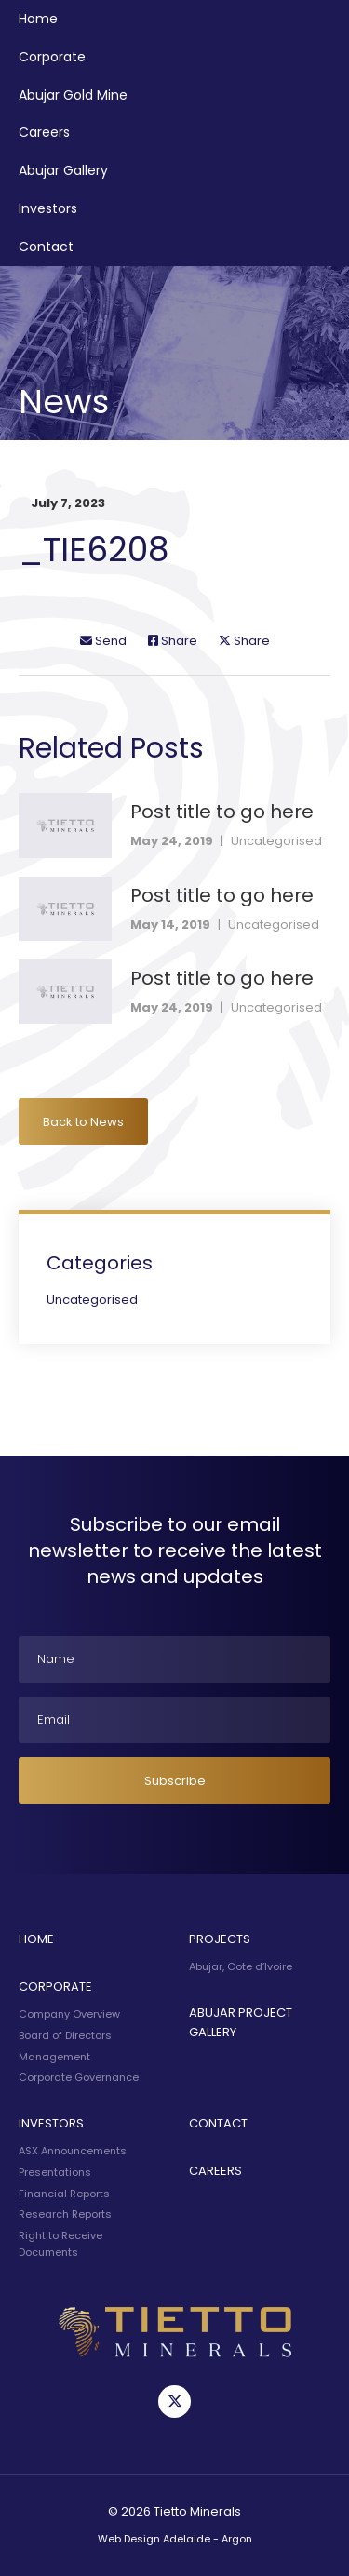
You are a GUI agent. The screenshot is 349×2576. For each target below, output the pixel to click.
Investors (48, 208)
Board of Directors (65, 2035)
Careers (44, 132)
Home (38, 18)
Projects (219, 1939)
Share (172, 641)
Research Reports (65, 2214)
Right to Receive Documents (60, 2244)
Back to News (83, 1122)
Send (103, 641)
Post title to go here (222, 811)
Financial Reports (64, 2193)
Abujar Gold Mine (73, 95)
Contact (46, 246)
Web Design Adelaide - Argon (175, 2538)
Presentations (55, 2172)
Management (54, 2056)
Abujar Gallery (63, 170)
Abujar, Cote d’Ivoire (240, 1966)
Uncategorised (276, 841)
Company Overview (69, 2013)
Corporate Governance (79, 2077)
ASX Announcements (73, 2150)
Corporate (52, 56)
